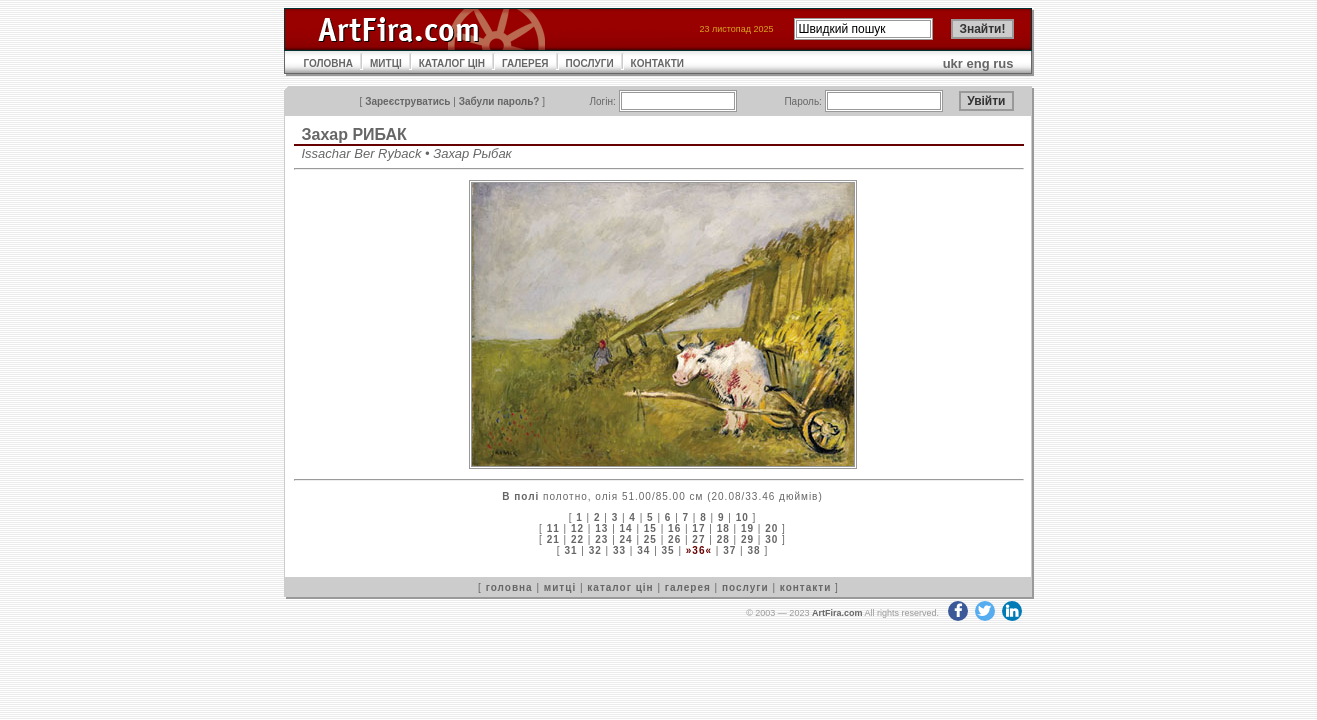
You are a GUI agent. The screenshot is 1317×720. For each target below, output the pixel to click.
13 (601, 528)
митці (560, 587)
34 (643, 550)
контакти (806, 587)
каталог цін (620, 587)
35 (668, 550)
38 (753, 550)
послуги (745, 587)
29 (747, 539)
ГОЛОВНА (329, 63)
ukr (953, 63)
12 (577, 528)
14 (626, 528)
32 (595, 550)
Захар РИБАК (354, 134)
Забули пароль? (499, 101)
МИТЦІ (386, 63)
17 (698, 528)
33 (619, 550)
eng (978, 63)
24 (626, 539)
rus (1003, 63)
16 (674, 528)
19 (747, 528)
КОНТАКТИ (657, 63)
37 (729, 550)
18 (723, 528)
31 (570, 550)
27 (698, 539)
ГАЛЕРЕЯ (525, 63)
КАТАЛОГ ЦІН (452, 63)
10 (742, 517)
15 (650, 528)
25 (650, 539)
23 (601, 539)
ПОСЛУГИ (590, 63)
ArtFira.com (837, 613)
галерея (688, 587)
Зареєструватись (407, 101)
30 (771, 539)
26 (674, 539)
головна (509, 587)
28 (723, 539)
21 (553, 539)
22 (577, 539)
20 (771, 528)
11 (553, 528)
